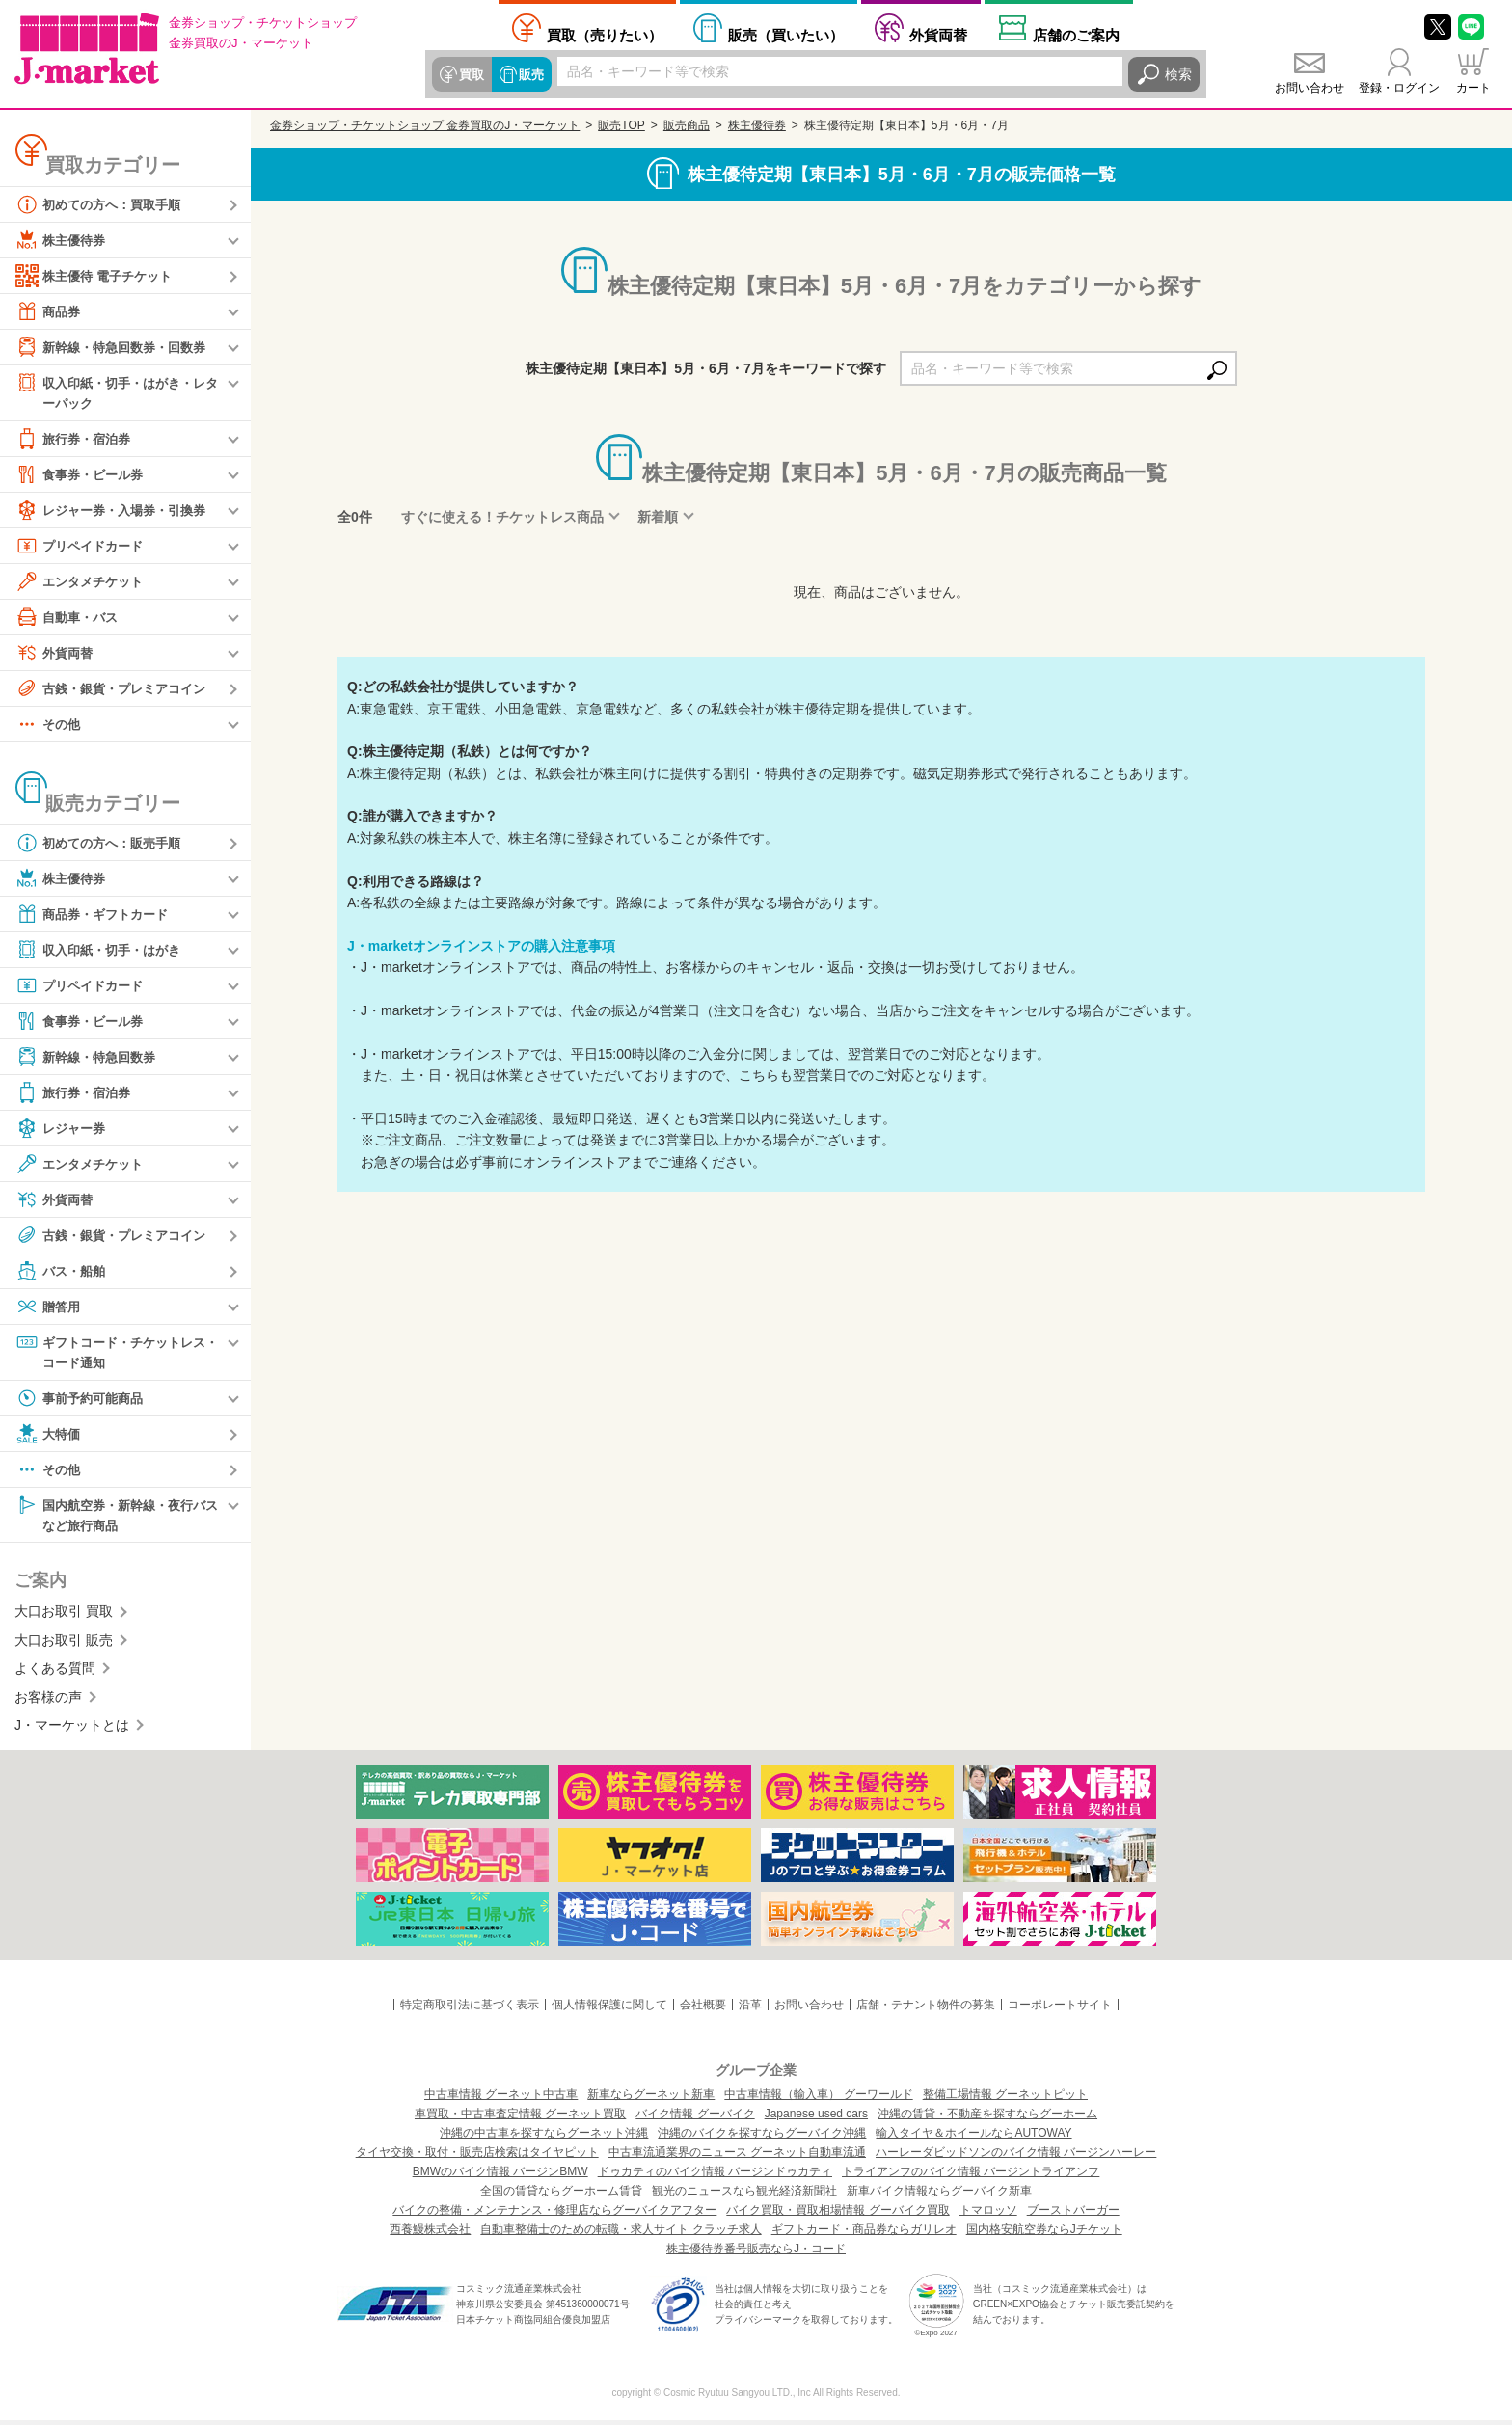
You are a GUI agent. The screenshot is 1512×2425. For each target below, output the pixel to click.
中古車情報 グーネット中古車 (501, 2099)
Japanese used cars (816, 2118)
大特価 (49, 1436)
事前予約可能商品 (82, 1401)
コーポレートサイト (1060, 2009)
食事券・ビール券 (82, 475)
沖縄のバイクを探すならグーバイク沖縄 (762, 2137)
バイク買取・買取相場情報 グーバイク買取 (837, 2215)
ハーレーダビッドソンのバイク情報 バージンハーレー (1016, 2157)
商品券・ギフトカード (96, 915)
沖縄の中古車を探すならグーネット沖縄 (544, 2137)
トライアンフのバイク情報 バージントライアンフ (970, 2176)
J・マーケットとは (71, 1730)
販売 (528, 74)
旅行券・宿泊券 (76, 439)
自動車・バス (69, 618)
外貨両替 (938, 34)
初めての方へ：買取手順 (103, 204)
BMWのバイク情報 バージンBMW (500, 2176)
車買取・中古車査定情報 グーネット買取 (520, 2118)
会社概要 (703, 2009)
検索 (1178, 74)
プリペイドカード (82, 546)
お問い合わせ (1309, 87)
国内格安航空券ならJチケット (1044, 2234)
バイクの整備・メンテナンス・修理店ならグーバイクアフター (554, 2215)
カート (1473, 87)
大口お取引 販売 (63, 1645)
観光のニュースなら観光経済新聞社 (744, 2195)
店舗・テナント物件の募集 (925, 2009)
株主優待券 (62, 240)
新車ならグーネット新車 (651, 2099)
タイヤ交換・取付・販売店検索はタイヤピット (477, 2157)
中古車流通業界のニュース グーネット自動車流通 (737, 2157)
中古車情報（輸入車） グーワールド (818, 2099)
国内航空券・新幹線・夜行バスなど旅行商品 (116, 1517)
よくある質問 (54, 1673)
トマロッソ (988, 2215)
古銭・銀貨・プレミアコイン (116, 689)
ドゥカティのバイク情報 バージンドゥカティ (715, 2176)
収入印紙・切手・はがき (103, 950)
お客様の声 (48, 1701)
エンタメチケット (82, 582)
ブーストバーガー (1073, 2215)
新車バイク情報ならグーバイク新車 (939, 2195)
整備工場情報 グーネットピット (1005, 2099)
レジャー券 (62, 1129)
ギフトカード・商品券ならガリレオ (864, 2234)
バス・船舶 (62, 1271)
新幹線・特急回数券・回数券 (116, 347)
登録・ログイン (1399, 87)
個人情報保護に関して (609, 2009)
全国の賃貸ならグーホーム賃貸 (561, 2195)
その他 (49, 725)
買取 (470, 74)
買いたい (786, 34)
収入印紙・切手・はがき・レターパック (116, 392)
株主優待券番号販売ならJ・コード (756, 2253)
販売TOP (621, 125)
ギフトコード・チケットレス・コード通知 (109, 1352)
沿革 (750, 2009)
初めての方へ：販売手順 (103, 843)
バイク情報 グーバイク (694, 2118)
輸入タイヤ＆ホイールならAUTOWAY (973, 2137)
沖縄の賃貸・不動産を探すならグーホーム (987, 2118)
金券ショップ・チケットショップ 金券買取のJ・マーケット (425, 125)
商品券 (49, 311)
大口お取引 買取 (63, 1616)
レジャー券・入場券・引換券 (116, 511)
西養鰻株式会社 (430, 2234)
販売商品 (686, 125)
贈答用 (49, 1307)
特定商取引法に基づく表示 (469, 2009)
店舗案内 (1076, 34)
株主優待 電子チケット (98, 275)
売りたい (604, 34)
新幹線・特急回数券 (89, 1057)
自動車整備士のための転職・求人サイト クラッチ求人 (620, 2234)
